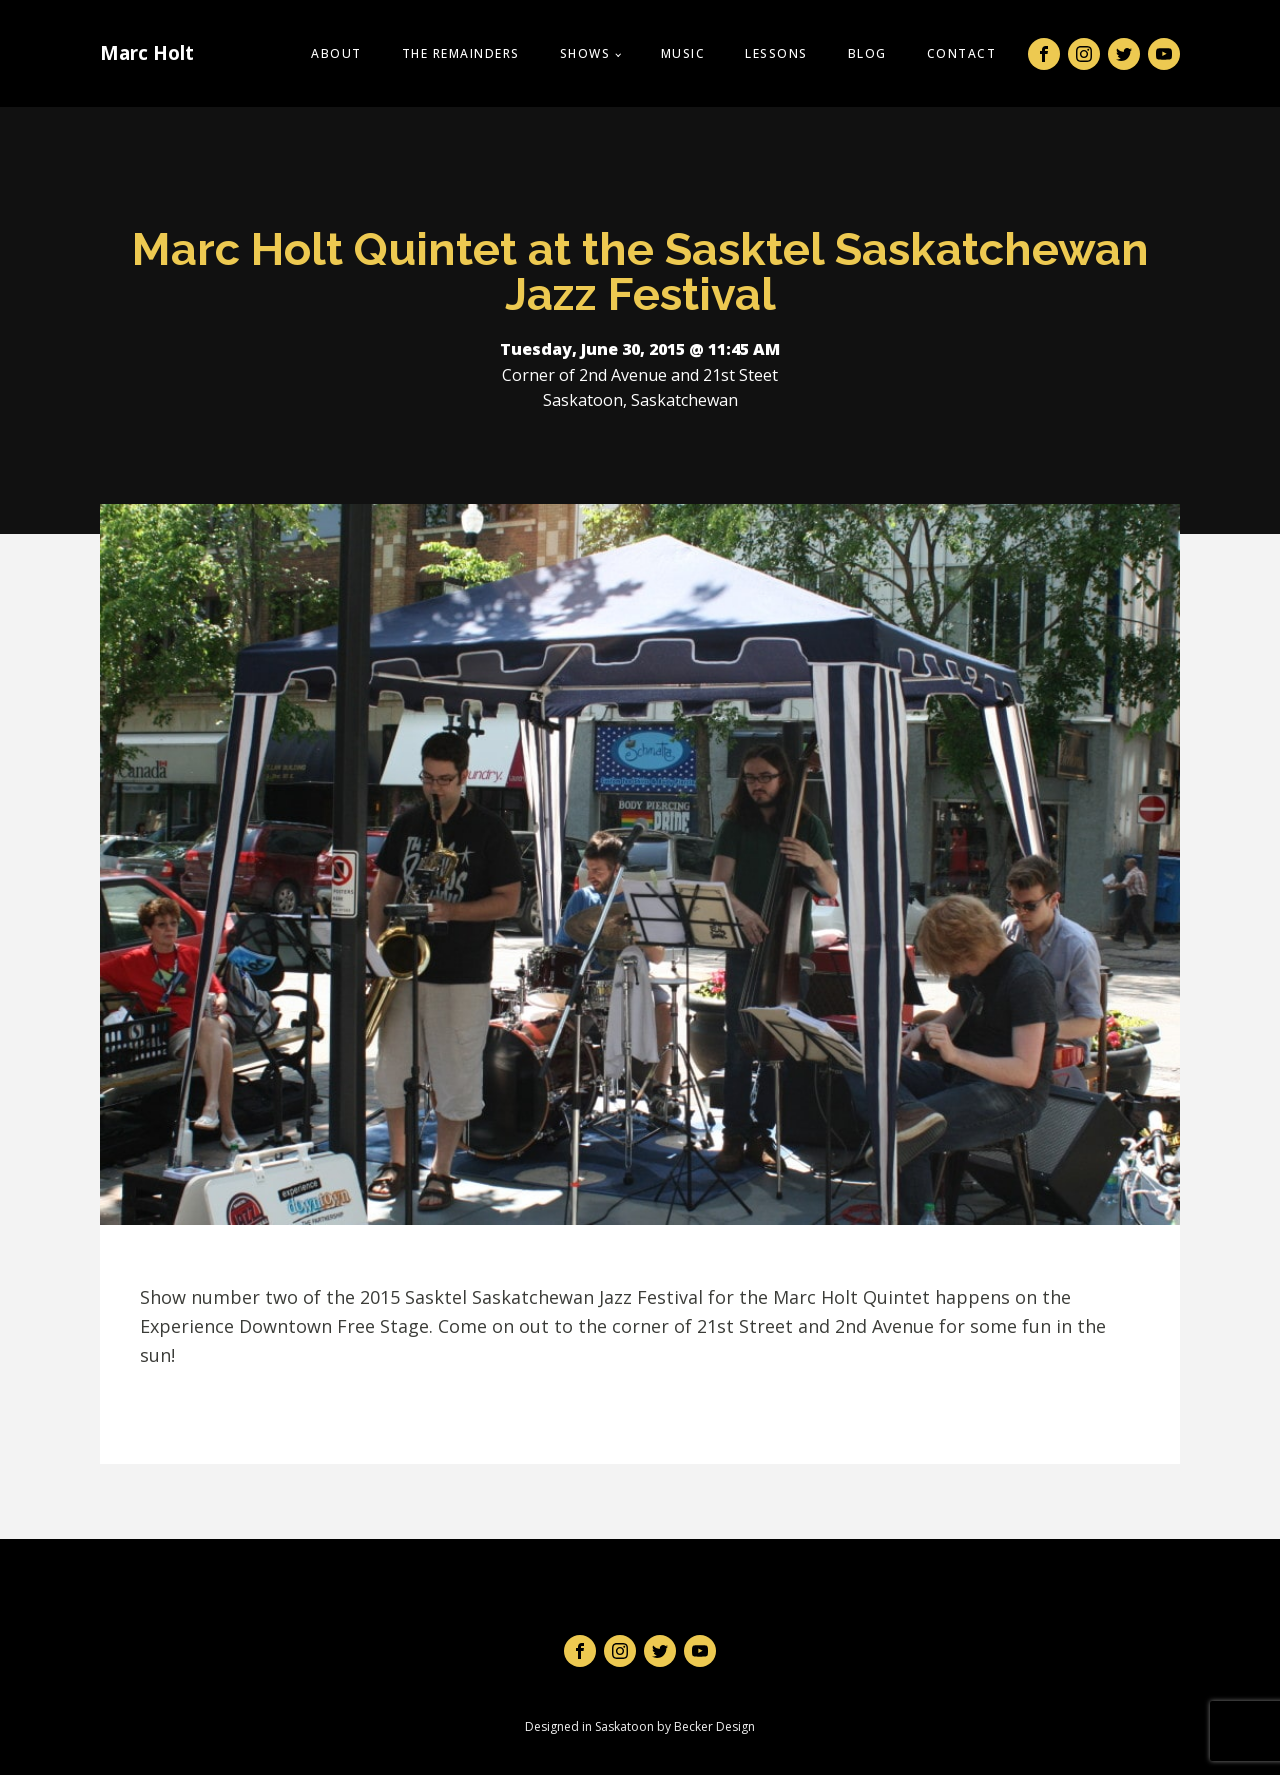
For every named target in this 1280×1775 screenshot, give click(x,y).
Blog (867, 53)
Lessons (776, 53)
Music (683, 53)
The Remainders (461, 53)
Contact (962, 53)
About (336, 53)
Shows (585, 53)
